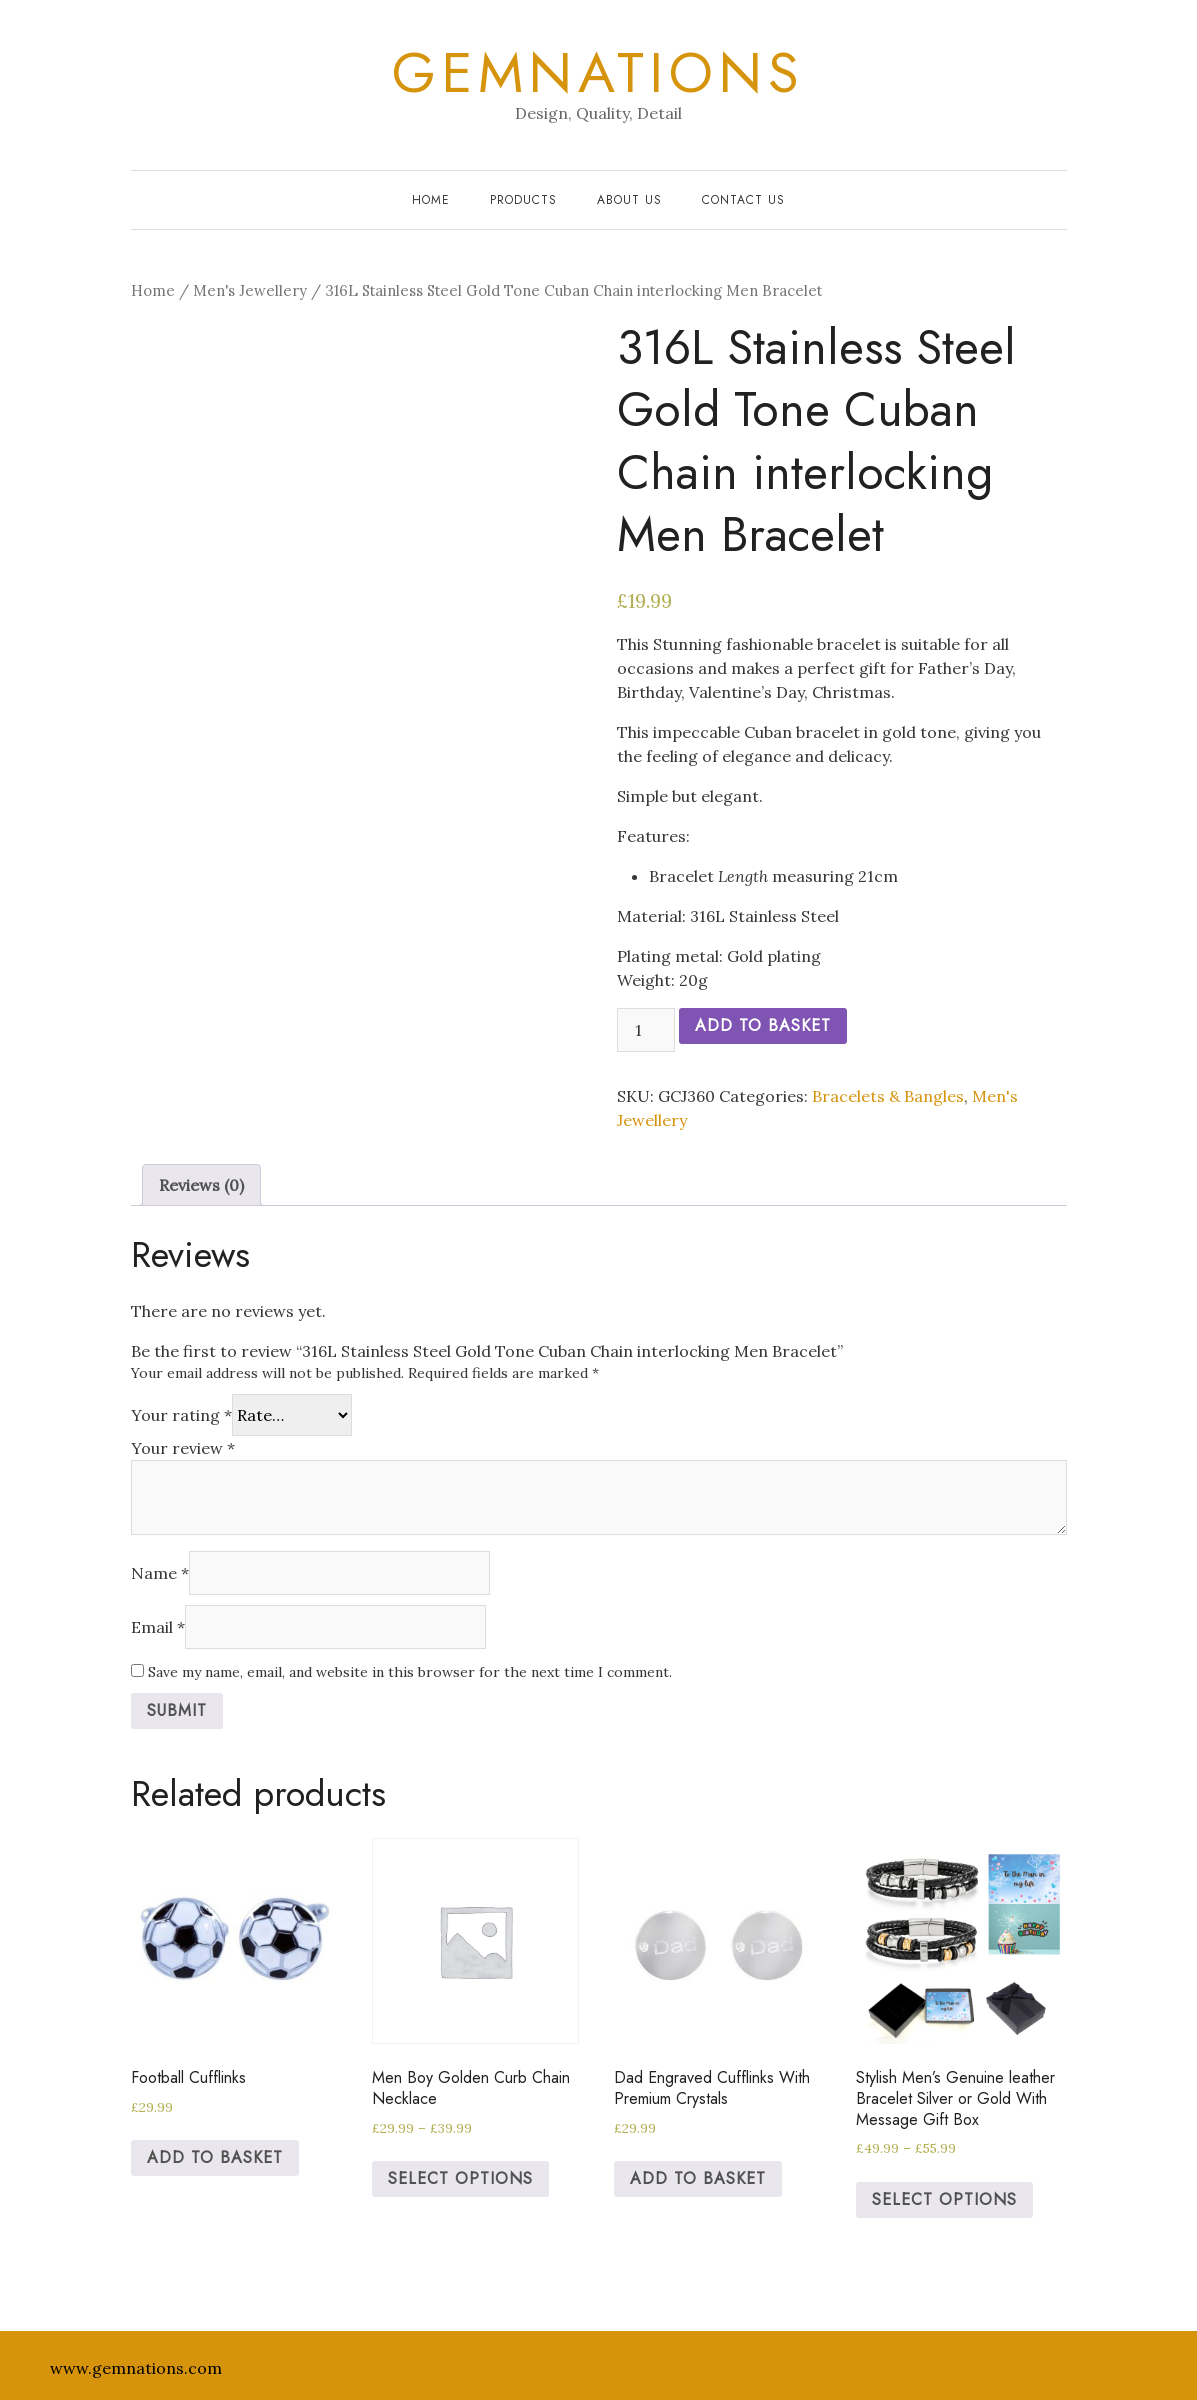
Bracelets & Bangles (888, 1096)
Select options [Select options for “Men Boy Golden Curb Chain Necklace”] (460, 2178)
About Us (629, 200)
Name (160, 1573)
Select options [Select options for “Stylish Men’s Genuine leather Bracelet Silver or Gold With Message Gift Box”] (944, 2199)
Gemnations (598, 73)
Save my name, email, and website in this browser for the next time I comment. (410, 1672)
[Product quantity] (646, 1030)
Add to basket (763, 1025)
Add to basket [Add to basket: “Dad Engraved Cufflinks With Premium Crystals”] (698, 2178)
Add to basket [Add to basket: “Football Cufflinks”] (215, 2157)
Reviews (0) (201, 1185)
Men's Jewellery (250, 290)
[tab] (201, 1185)
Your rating (181, 1415)
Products (523, 200)
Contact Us (743, 200)
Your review (183, 1448)
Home (431, 200)
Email (158, 1627)
